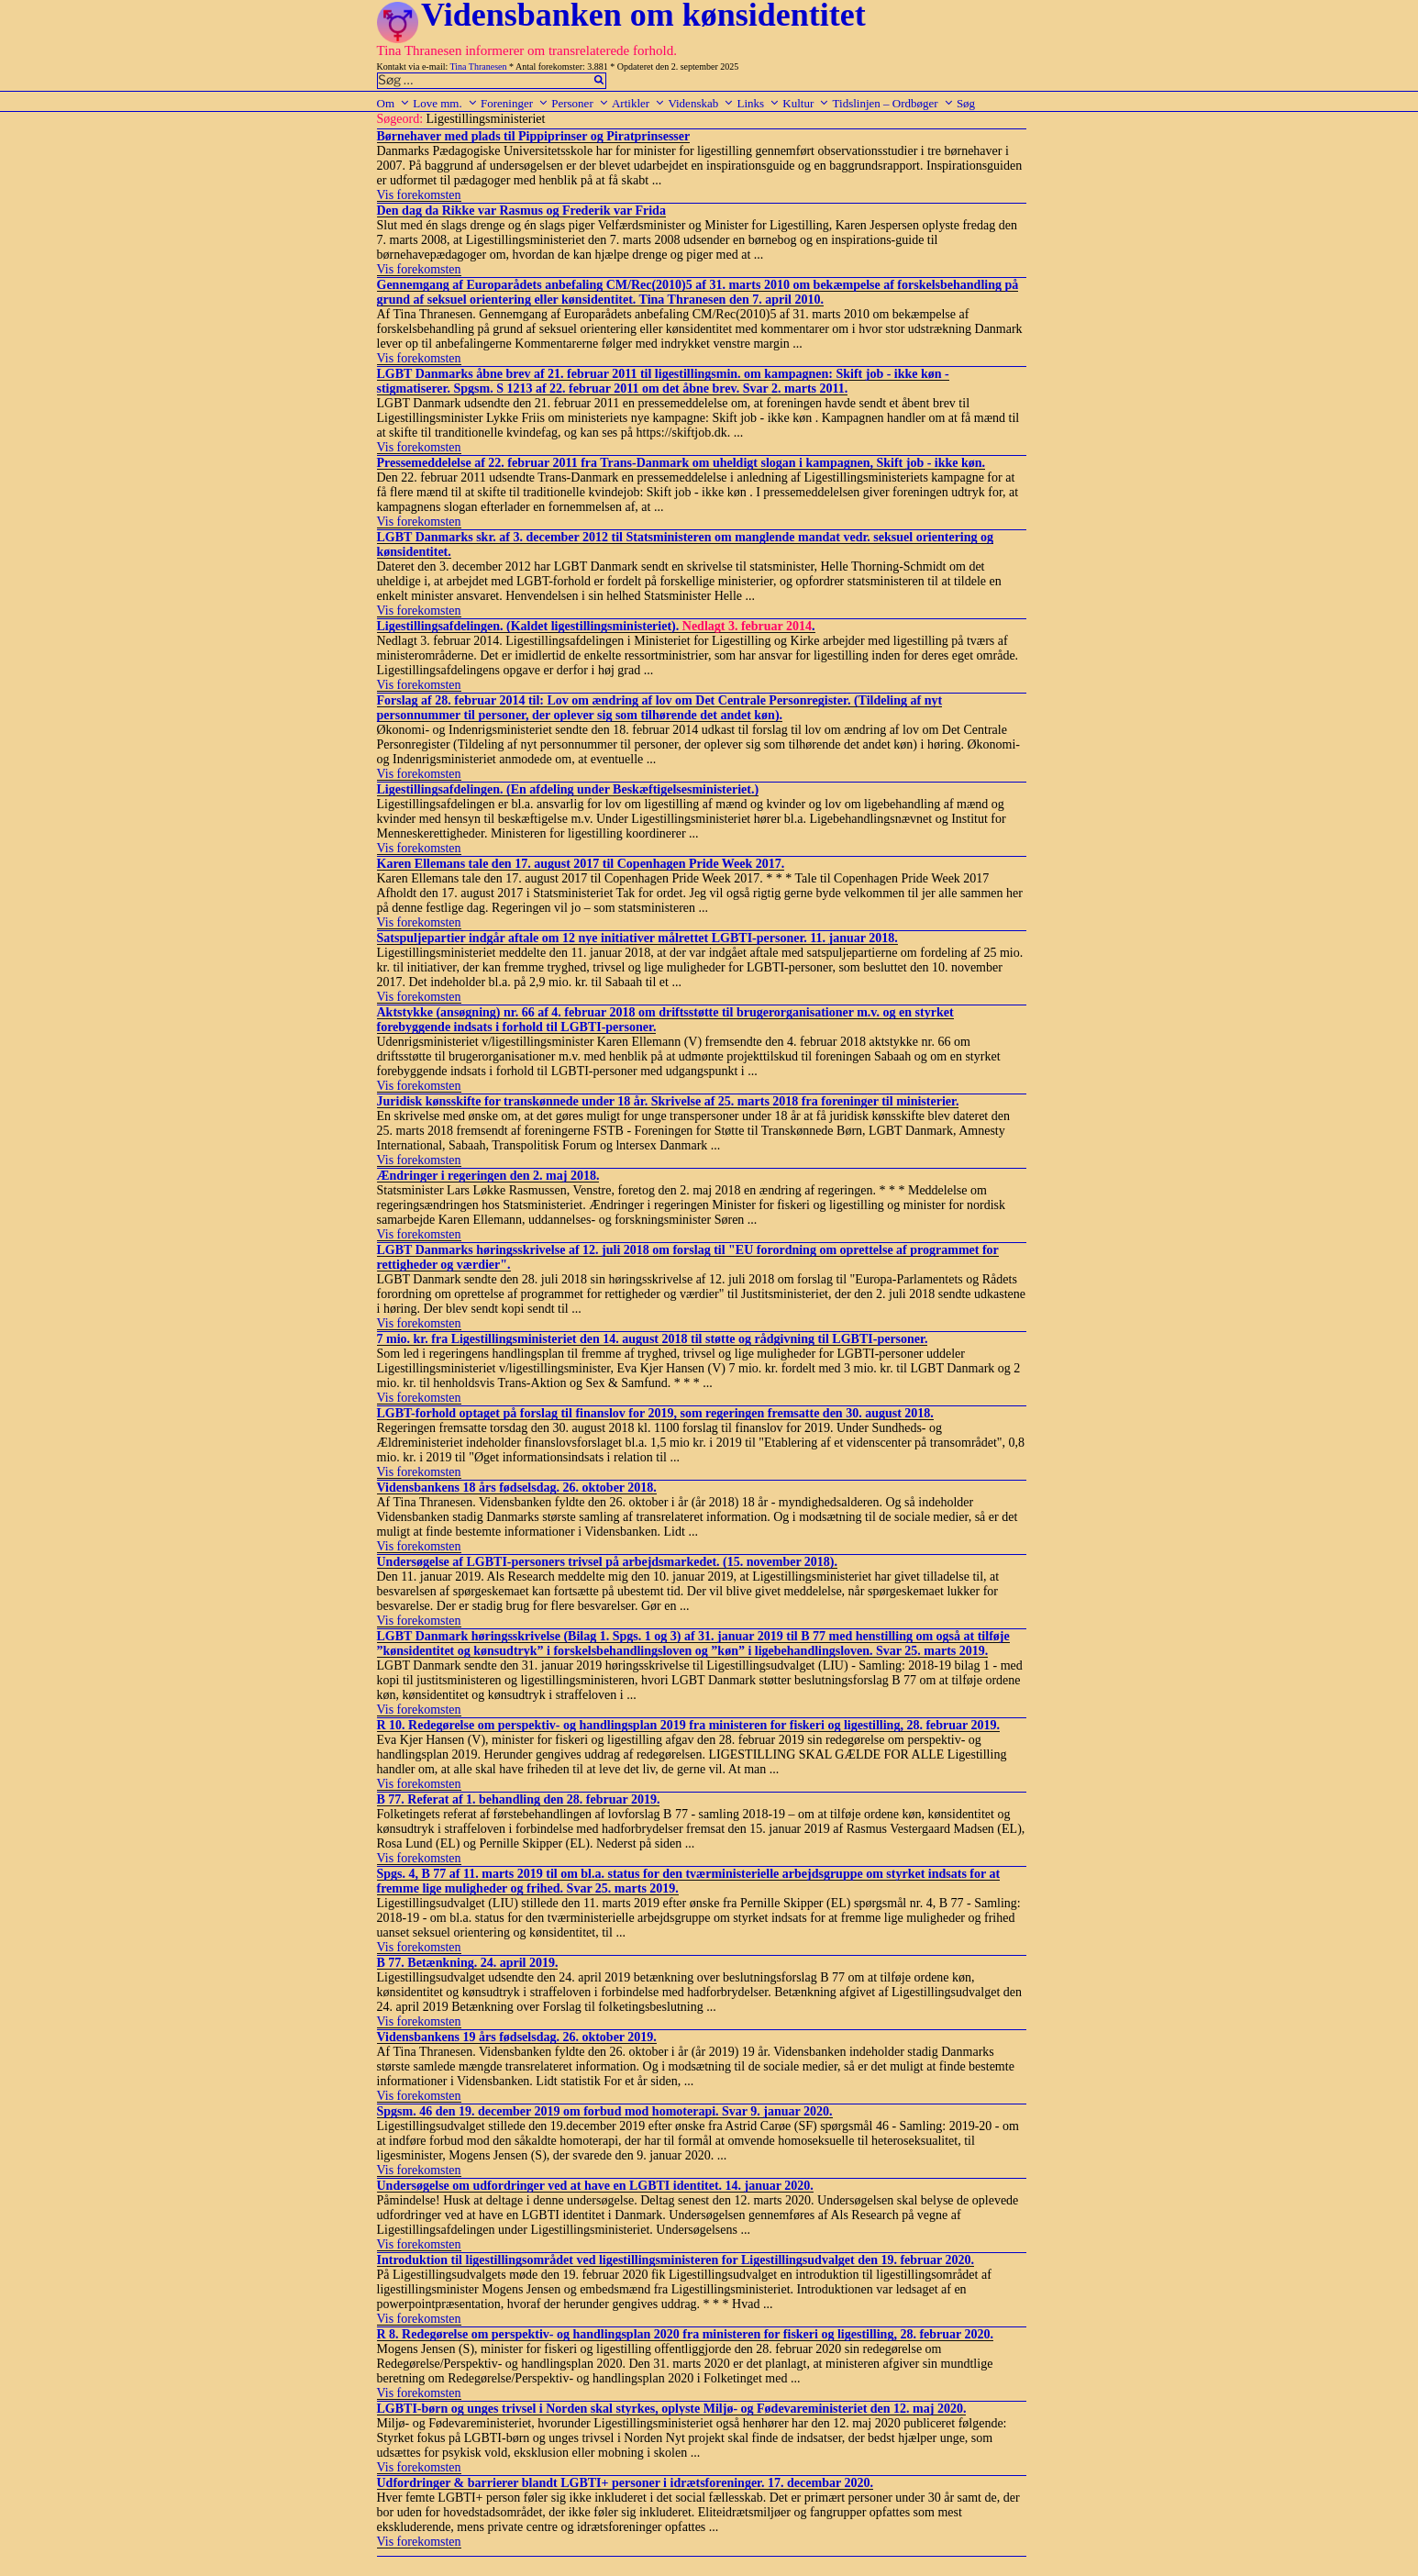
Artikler (638, 103)
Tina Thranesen (478, 66)
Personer (580, 103)
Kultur (805, 103)
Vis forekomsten (419, 195)
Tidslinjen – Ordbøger (893, 103)
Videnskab (701, 103)
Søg (966, 103)
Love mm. (445, 103)
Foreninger (514, 103)
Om (394, 103)
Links (758, 103)
